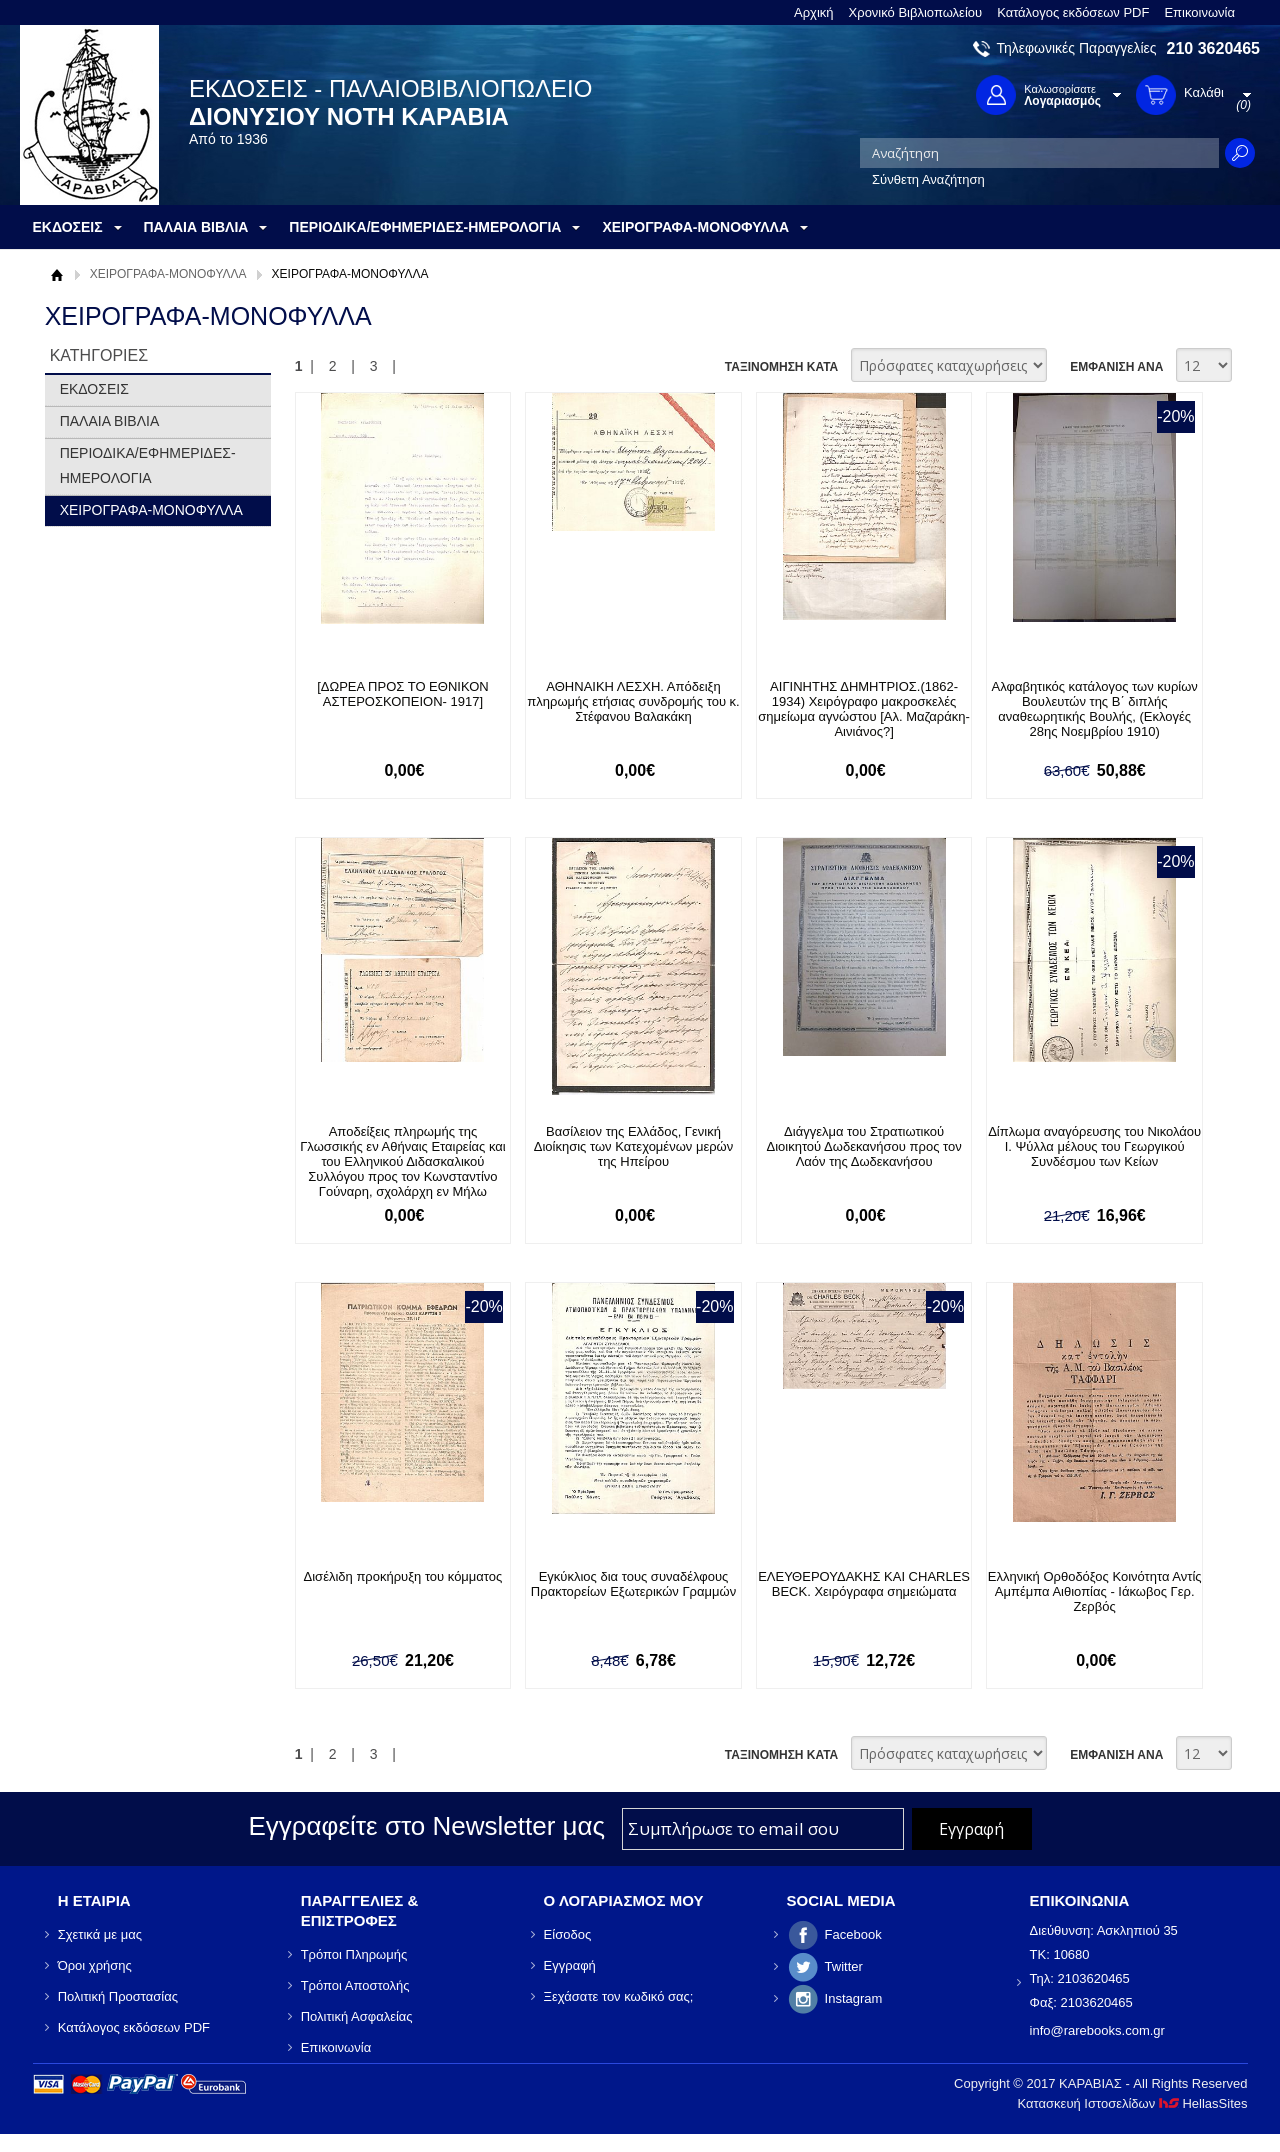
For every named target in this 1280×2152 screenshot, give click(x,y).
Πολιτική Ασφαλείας (357, 2016)
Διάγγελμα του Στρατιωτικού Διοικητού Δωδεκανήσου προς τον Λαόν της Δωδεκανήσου (864, 1146)
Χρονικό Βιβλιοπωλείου (916, 12)
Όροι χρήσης (95, 1965)
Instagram (854, 1998)
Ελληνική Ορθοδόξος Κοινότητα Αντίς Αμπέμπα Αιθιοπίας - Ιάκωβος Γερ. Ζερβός (1095, 1591)
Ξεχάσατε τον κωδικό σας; (619, 1996)
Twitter (844, 1966)
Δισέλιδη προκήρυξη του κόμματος (403, 1576)
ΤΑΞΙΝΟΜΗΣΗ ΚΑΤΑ (781, 367)
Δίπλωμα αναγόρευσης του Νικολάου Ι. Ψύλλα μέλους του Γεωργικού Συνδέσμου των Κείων (1094, 1146)
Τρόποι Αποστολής (355, 1985)
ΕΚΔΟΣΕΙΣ (94, 389)
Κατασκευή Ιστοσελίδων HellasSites (1133, 2103)
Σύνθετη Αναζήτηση (928, 179)
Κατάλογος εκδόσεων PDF (1073, 12)
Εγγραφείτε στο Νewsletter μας (426, 1826)
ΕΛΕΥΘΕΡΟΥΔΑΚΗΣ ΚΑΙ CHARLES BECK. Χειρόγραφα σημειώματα (864, 1584)
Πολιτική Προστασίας (118, 1996)
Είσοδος (568, 1934)
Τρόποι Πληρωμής (354, 1954)
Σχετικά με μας (100, 1934)
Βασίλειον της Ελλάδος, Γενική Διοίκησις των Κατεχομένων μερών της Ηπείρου (633, 1146)
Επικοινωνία (1199, 12)
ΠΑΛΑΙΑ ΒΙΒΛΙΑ (110, 421)
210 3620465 (1213, 48)
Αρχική (814, 12)
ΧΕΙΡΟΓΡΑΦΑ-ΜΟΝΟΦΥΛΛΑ (168, 274)
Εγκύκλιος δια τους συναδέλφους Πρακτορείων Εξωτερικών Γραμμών (633, 1584)
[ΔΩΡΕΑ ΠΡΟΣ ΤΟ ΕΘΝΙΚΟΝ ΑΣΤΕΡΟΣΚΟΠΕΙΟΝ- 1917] (403, 694)
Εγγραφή (570, 1965)
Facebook (853, 1934)
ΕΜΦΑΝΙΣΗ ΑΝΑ (1116, 367)
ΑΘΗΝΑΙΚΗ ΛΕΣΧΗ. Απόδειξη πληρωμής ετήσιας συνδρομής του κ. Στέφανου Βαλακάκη (633, 701)
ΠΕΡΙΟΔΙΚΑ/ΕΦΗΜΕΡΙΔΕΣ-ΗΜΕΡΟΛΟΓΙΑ (148, 465)
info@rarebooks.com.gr (1097, 2030)
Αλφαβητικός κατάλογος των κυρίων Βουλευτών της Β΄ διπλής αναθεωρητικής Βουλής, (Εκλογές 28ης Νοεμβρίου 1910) (1095, 709)
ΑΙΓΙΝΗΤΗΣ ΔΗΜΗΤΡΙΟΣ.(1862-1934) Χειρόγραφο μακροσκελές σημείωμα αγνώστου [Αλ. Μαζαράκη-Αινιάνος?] (864, 709)
